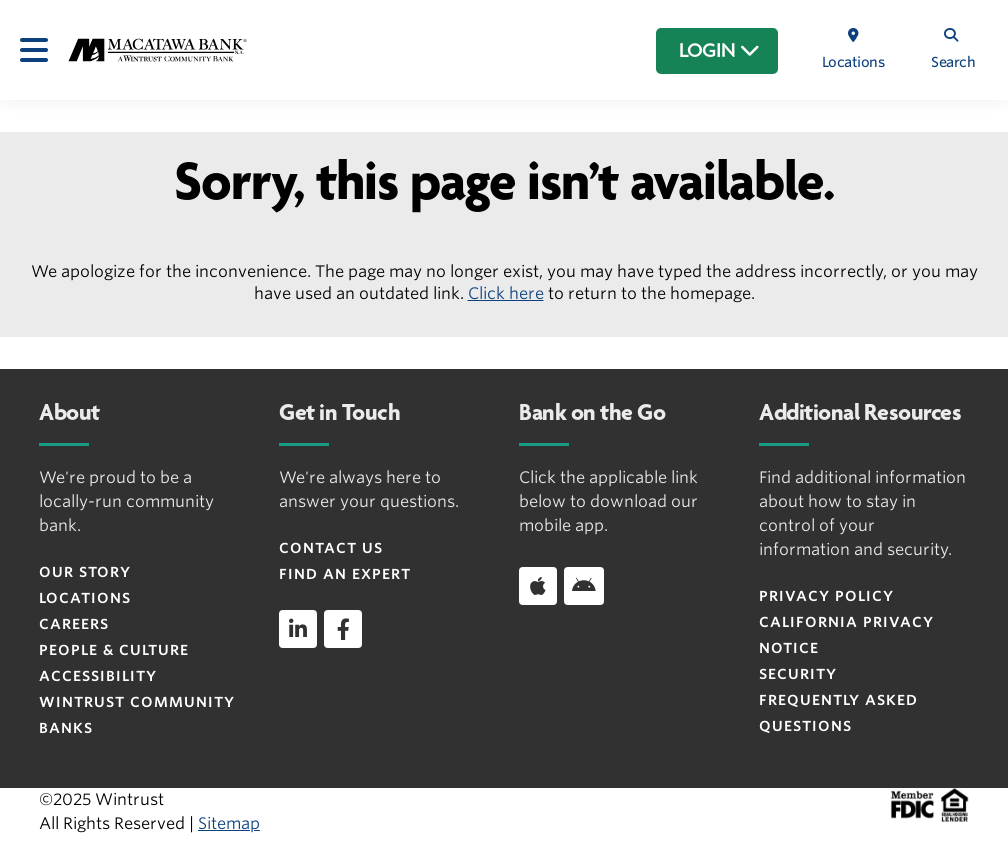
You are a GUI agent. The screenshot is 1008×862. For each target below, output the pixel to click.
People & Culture (114, 650)
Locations (85, 598)
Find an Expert (345, 574)
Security (798, 674)
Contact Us (331, 548)
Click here (506, 293)
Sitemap (229, 823)
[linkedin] (298, 629)
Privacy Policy (826, 596)
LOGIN (719, 51)
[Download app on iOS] (538, 586)
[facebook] (343, 629)
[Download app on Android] (584, 586)
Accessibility (98, 676)
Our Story (85, 572)
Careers (74, 624)
